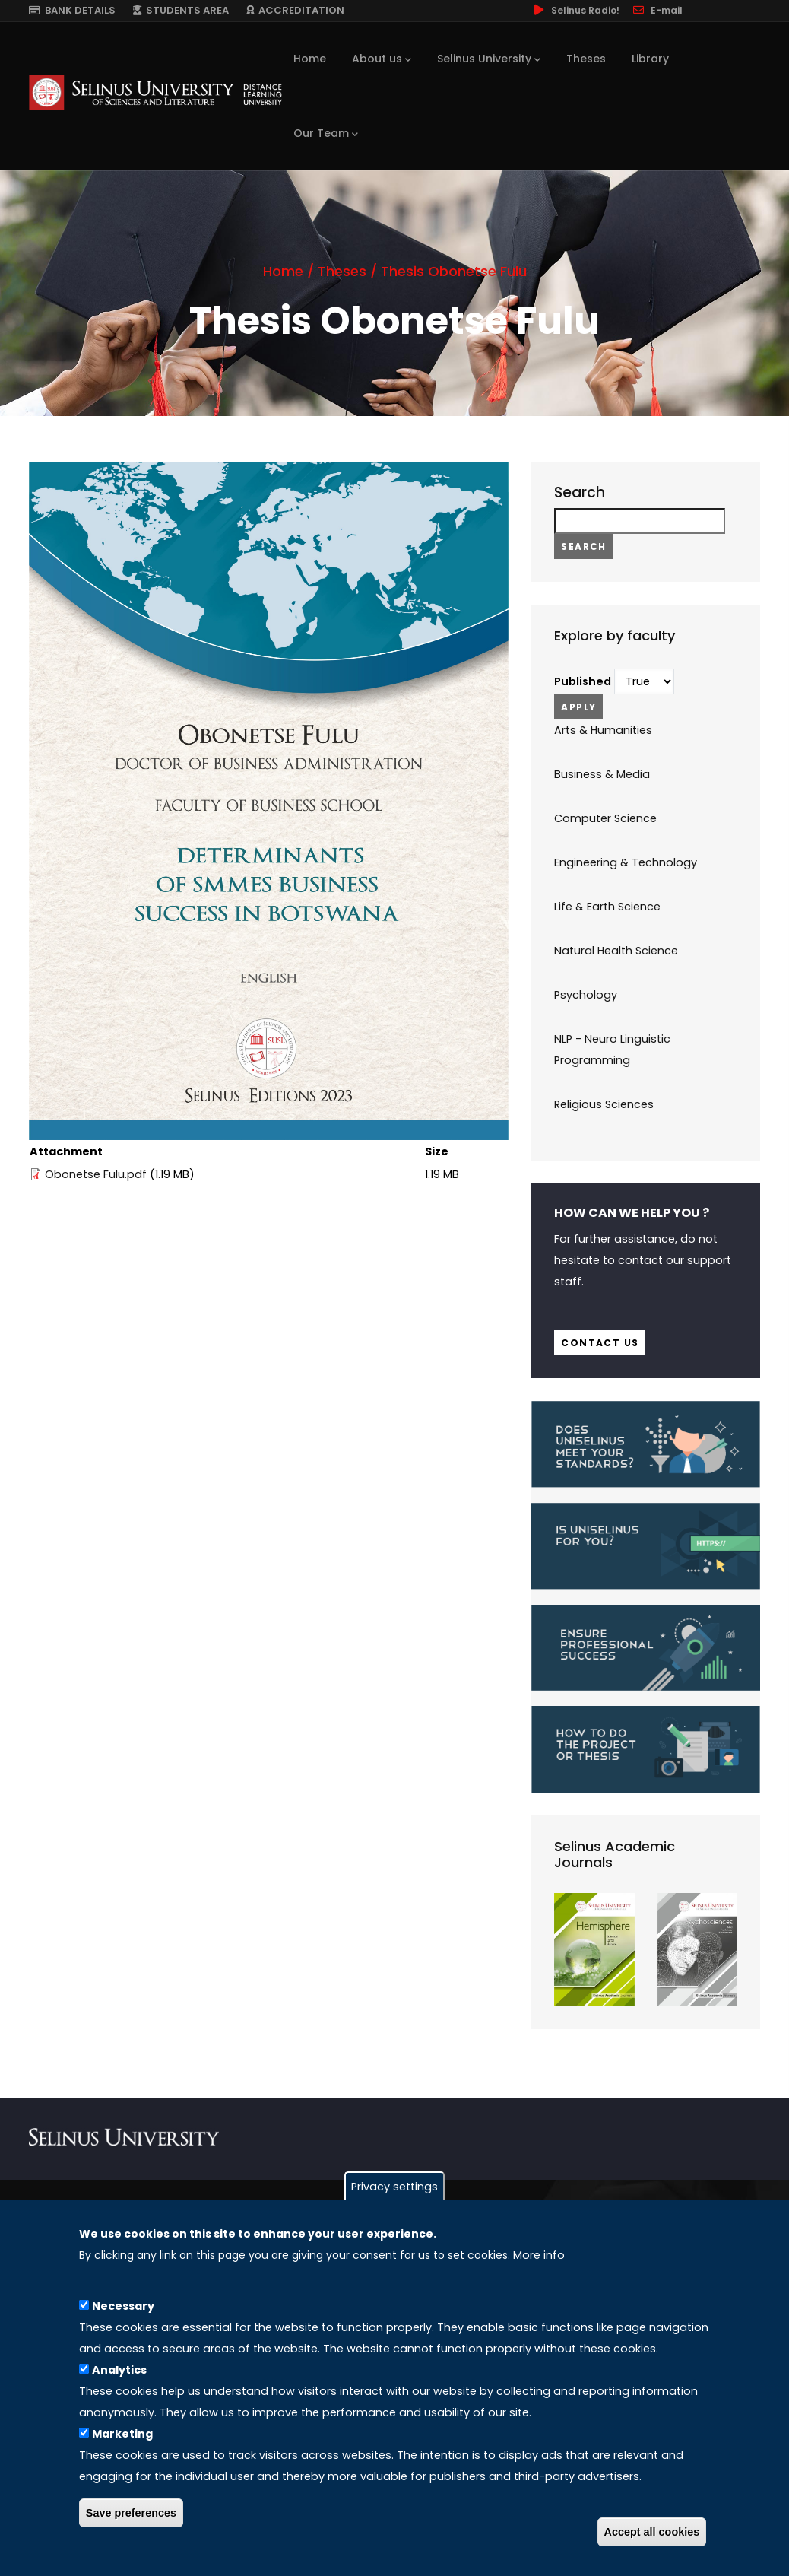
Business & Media (602, 774)
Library (650, 58)
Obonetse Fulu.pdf (96, 1174)
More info (539, 2255)
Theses (586, 58)
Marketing (122, 2433)
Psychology (585, 994)
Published (582, 681)
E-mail (657, 10)
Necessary (123, 2306)
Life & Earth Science (607, 906)
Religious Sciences (604, 1104)
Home (309, 58)
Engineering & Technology (625, 862)
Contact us (599, 1342)
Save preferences (131, 2513)
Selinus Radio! (575, 10)
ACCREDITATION (295, 10)
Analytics (119, 2369)
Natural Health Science (616, 950)
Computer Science (605, 818)
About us (381, 59)
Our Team (325, 133)
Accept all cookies (652, 2532)
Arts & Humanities (603, 730)
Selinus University (488, 59)
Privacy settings (394, 2186)
